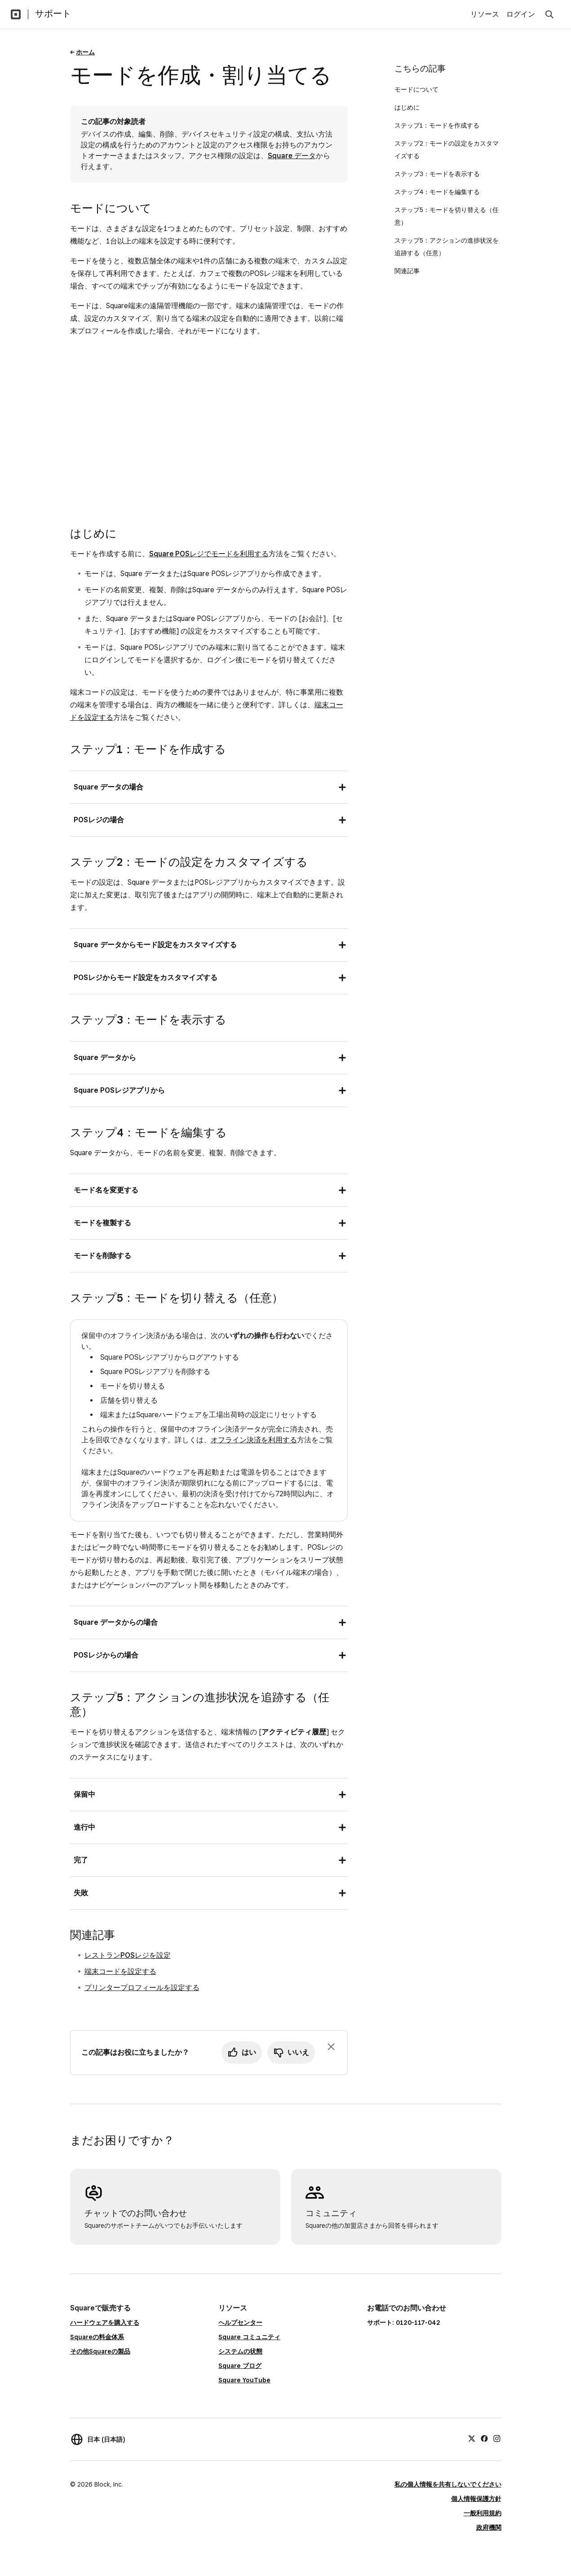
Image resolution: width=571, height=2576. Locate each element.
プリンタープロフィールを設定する (141, 1987)
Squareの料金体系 (97, 2337)
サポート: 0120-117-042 (403, 2322)
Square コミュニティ (249, 2337)
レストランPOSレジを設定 (127, 1955)
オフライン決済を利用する (254, 1440)
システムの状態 (240, 2351)
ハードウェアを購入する (104, 2322)
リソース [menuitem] (484, 14)
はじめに (407, 107)
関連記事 (407, 271)
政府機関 (488, 2527)
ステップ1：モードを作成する (436, 125)
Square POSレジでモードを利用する (209, 554)
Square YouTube (244, 2380)
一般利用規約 (482, 2513)
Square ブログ (239, 2365)
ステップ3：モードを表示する (437, 173)
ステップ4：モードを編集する (437, 191)
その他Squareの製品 (100, 2351)
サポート (53, 13)
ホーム (85, 52)
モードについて (416, 89)
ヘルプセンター (240, 2322)
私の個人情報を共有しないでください (447, 2484)
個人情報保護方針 (476, 2498)
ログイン (520, 14)
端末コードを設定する (120, 1971)
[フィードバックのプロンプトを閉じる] (331, 2046)
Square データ (292, 155)
